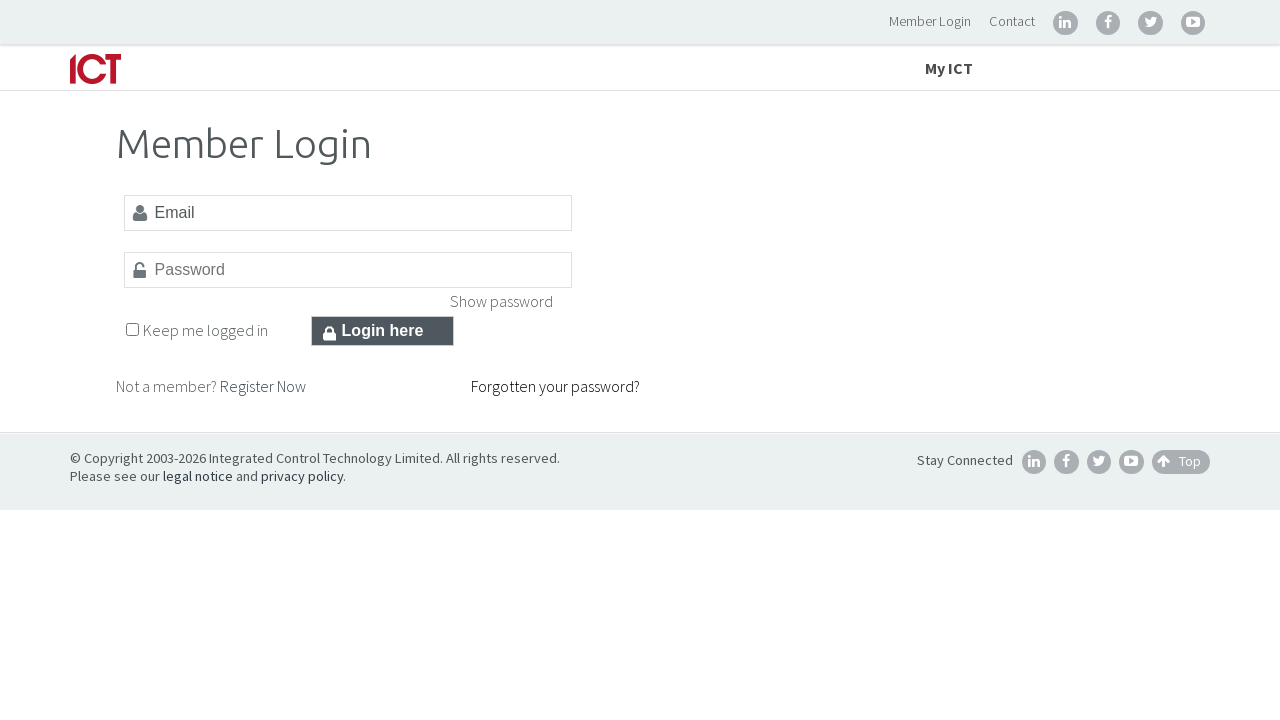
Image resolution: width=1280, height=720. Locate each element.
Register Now (263, 386)
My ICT (949, 68)
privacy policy (302, 476)
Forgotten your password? (555, 386)
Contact (1012, 21)
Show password (501, 301)
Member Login (930, 21)
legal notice (198, 476)
